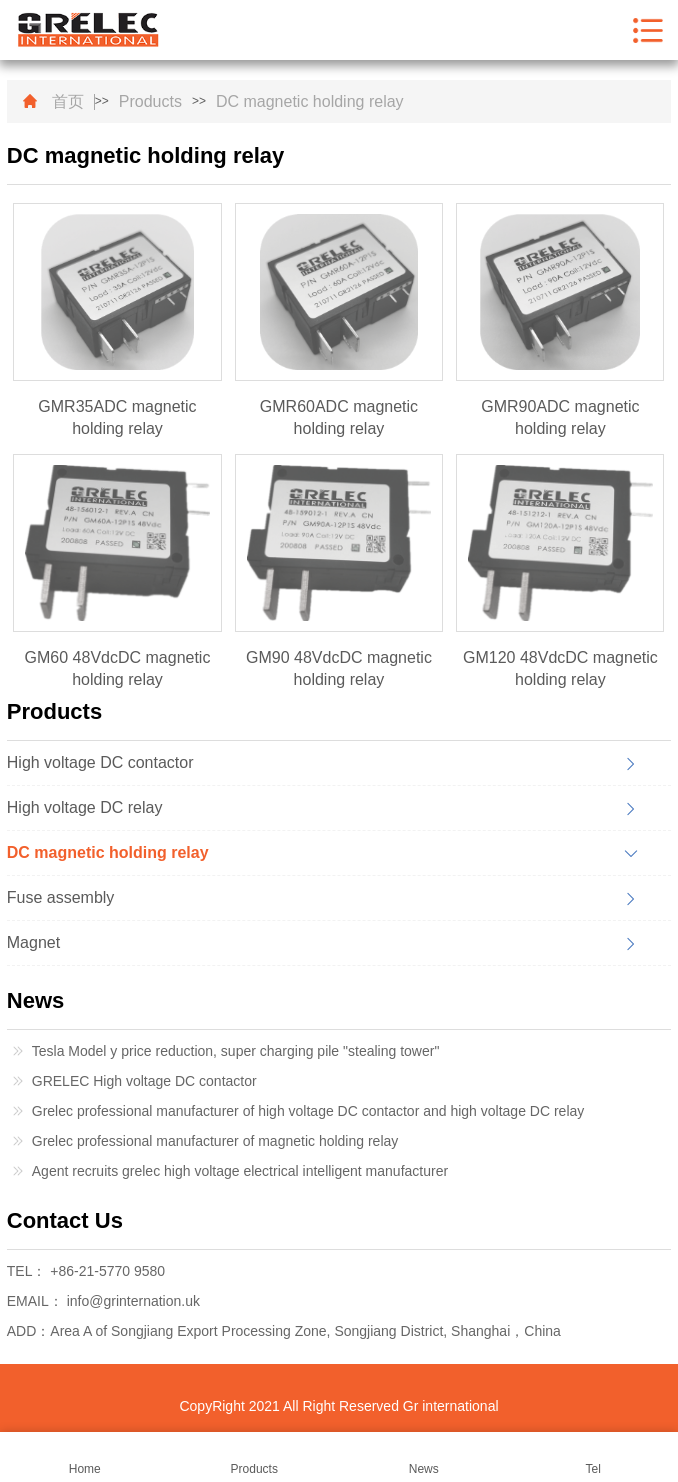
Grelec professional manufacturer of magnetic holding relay (215, 1141)
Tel (594, 1457)
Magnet (33, 942)
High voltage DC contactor (100, 762)
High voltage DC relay (85, 807)
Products (150, 102)
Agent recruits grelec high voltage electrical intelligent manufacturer (240, 1171)
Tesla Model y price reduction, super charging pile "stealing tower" (236, 1051)
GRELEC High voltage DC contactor (144, 1081)
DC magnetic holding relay (310, 102)
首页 (68, 102)
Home (85, 1457)
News (424, 1457)
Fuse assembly (61, 897)
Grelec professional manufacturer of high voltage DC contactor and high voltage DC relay (308, 1111)
